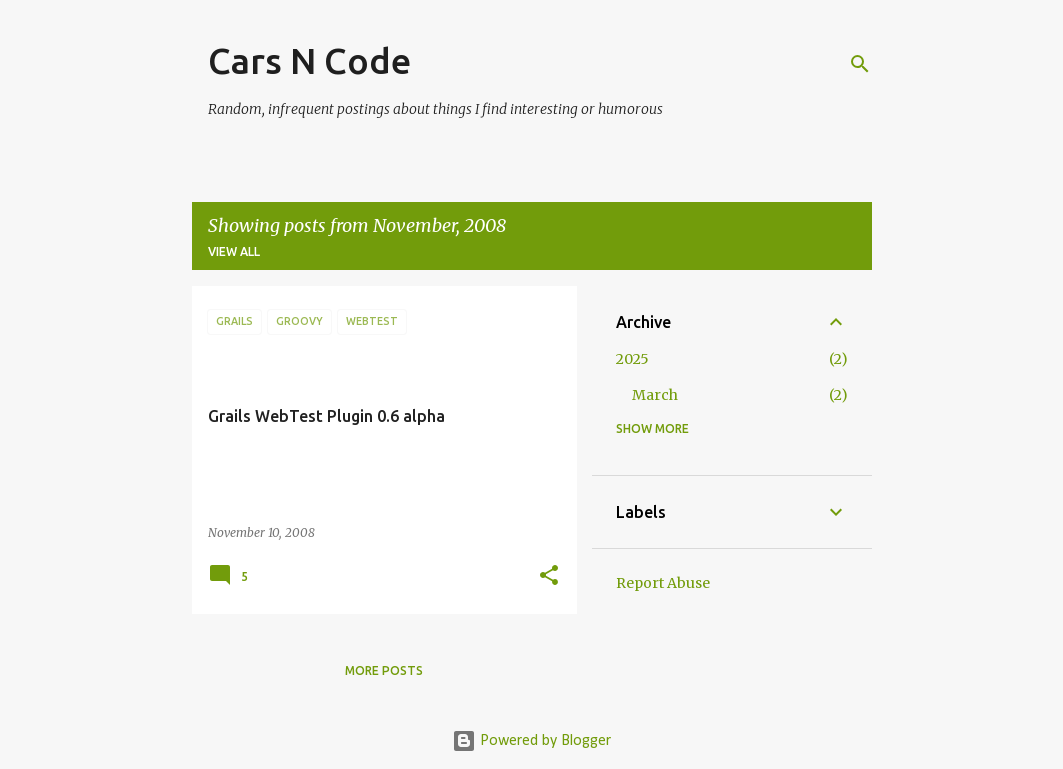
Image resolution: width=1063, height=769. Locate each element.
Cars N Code (309, 60)
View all (234, 251)
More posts (384, 670)
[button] (549, 576)
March (655, 395)
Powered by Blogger (531, 741)
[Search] (860, 64)
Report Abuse (663, 583)
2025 (632, 359)
